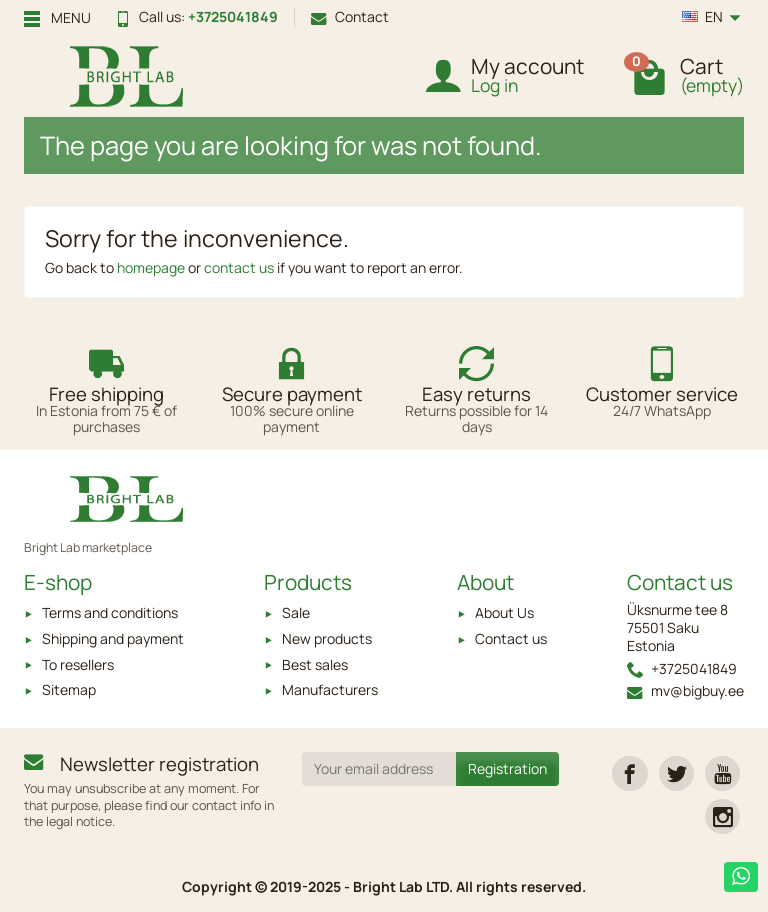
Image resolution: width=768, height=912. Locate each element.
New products (327, 638)
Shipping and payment (113, 638)
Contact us (511, 638)
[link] (629, 773)
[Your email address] (379, 769)
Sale (296, 612)
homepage (151, 267)
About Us (504, 612)
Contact (350, 16)
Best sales (315, 664)
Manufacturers (330, 689)
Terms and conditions (110, 612)
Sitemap (69, 689)
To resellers (78, 664)
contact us (239, 267)
